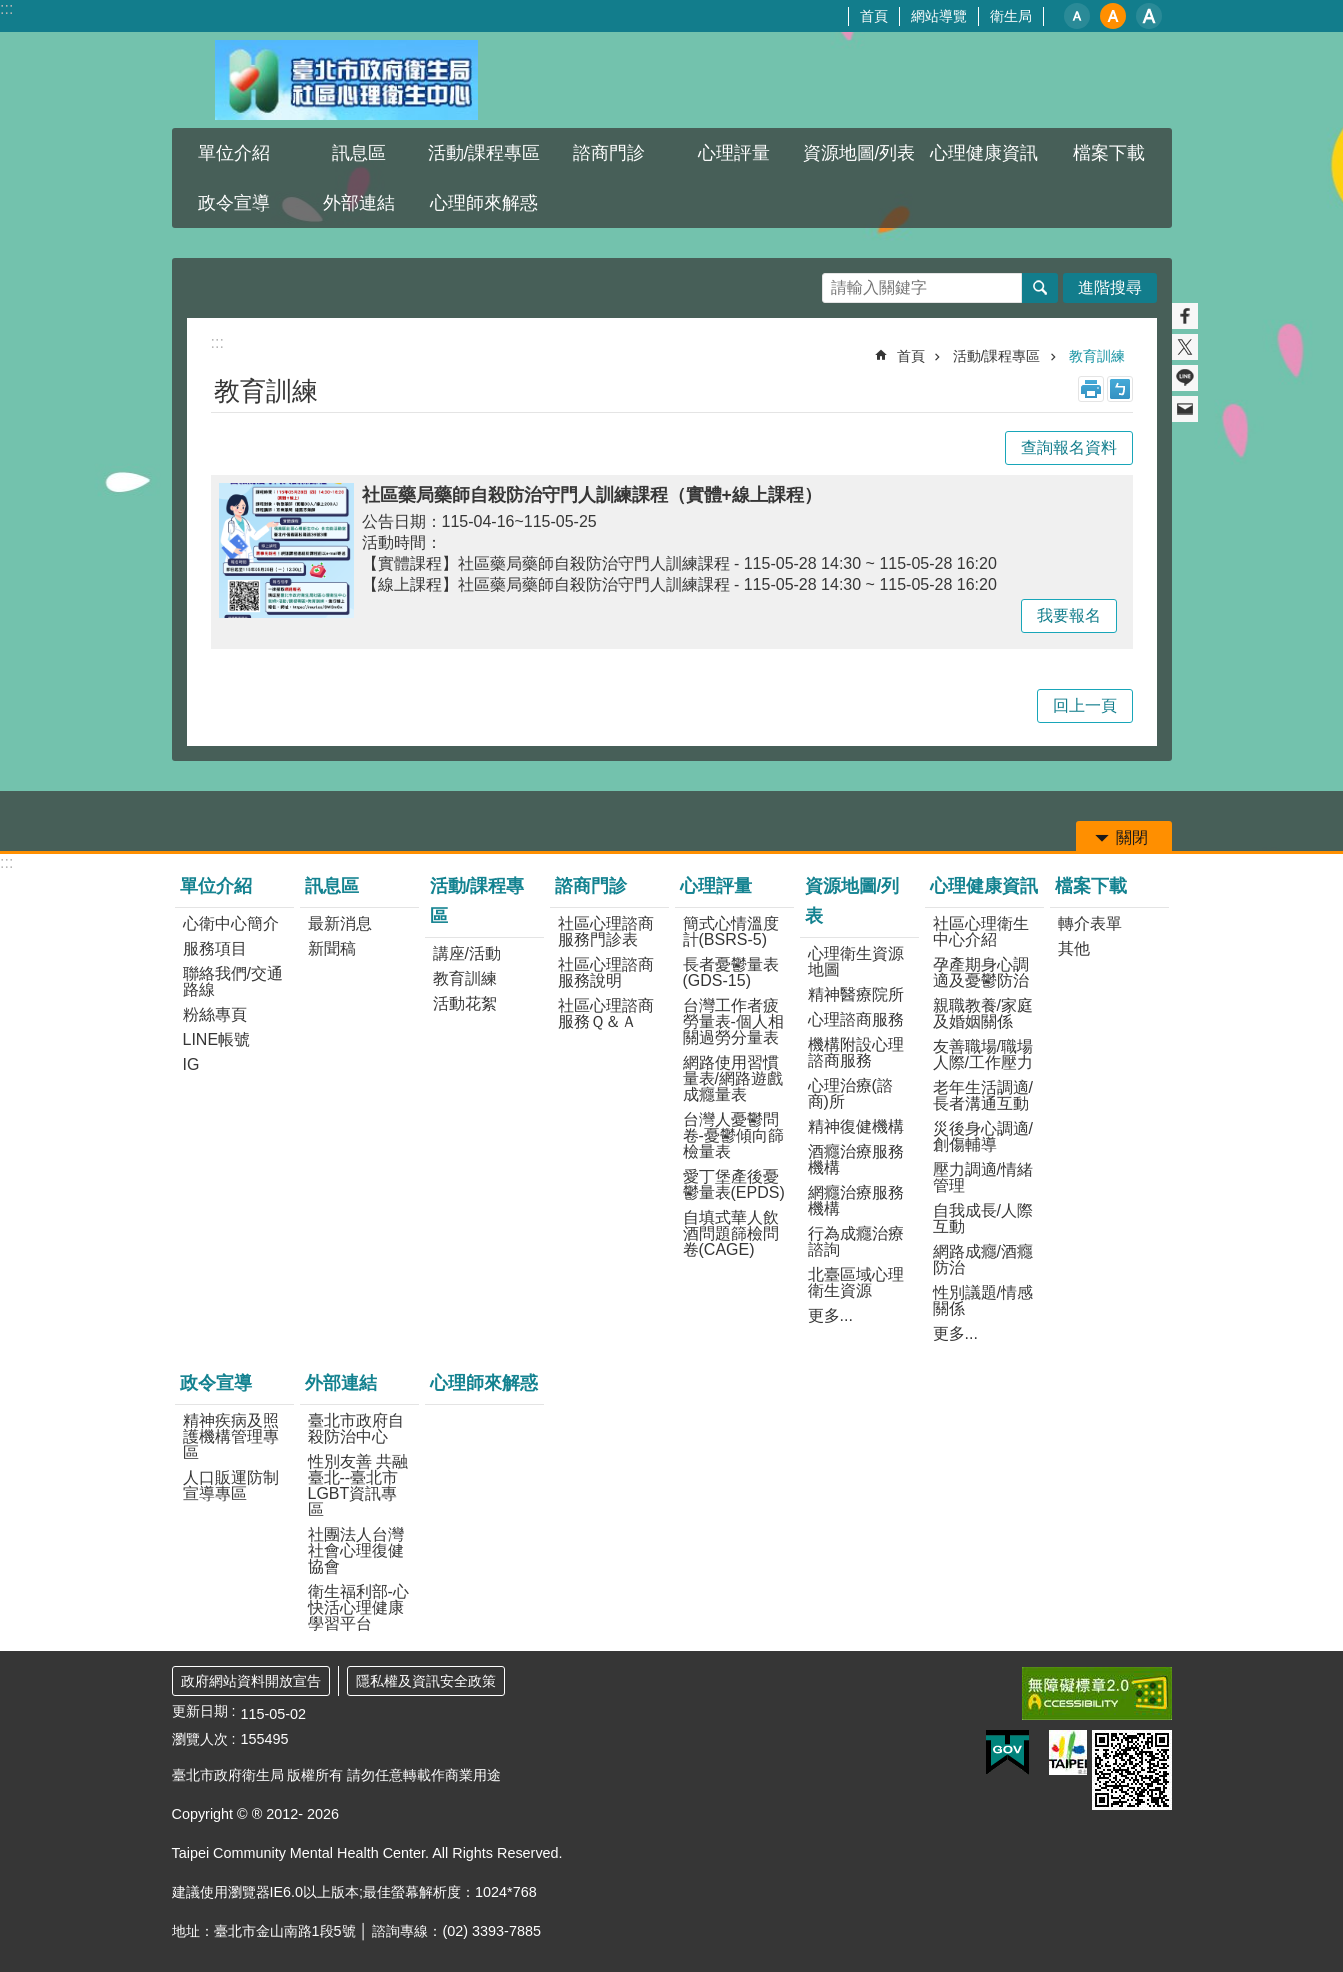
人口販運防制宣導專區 (231, 1485)
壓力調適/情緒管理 (983, 1177)
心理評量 (734, 153)
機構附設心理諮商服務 (856, 1052)
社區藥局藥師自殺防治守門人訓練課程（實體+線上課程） (592, 495)
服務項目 (215, 948)
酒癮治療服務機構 (856, 1159)
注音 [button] (1120, 389)
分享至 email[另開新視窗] (1185, 409)
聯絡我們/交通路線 (233, 981)
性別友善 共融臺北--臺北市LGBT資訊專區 (358, 1485)
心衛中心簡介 (231, 923)
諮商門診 (609, 153)
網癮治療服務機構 (856, 1200)
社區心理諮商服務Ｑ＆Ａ (606, 1013)
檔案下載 (1109, 153)
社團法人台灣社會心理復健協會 (356, 1550)
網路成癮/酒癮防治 (983, 1259)
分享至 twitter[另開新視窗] (1185, 347)
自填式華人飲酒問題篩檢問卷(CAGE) (731, 1233)
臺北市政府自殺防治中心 (356, 1428)
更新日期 (200, 1711)
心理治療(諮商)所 (850, 1093)
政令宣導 (234, 203)
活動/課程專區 (484, 153)
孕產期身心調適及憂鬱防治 (981, 972)
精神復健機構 (856, 1126)
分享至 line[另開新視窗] (1185, 378)
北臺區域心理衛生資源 (856, 1282)
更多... (830, 1315)
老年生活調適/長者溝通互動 (983, 1095)
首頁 (874, 16)
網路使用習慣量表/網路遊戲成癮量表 (733, 1078)
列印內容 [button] (1091, 389)
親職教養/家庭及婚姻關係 (983, 1013)
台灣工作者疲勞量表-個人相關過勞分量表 (733, 1021)
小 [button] (1077, 16)
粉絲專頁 (215, 1014)
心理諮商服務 (856, 1019)
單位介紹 (234, 153)
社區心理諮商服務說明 (606, 972)
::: (6, 8)
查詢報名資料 (1069, 447)
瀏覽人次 (200, 1739)
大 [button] (1149, 16)
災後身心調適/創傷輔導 (983, 1136)
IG (191, 1064)
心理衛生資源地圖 (856, 961)
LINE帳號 (217, 1039)
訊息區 (359, 153)
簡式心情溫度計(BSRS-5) (731, 931)
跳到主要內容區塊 (10, 10)
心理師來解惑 (484, 203)
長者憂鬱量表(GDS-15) (731, 972)
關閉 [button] (1132, 837)
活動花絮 (465, 1003)
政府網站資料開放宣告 (251, 1681)
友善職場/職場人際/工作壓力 (983, 1054)
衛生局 (1011, 16)
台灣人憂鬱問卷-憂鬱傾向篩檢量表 (733, 1135)
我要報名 (1069, 615)
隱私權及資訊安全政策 (426, 1681)
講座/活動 (467, 953)
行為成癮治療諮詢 (856, 1241)
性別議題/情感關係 (983, 1300)
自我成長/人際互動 (983, 1218)
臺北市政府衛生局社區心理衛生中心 (347, 80)
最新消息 (340, 923)
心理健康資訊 (984, 153)
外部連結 (359, 203)
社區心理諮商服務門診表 (606, 931)
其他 (1074, 948)
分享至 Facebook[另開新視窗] (1185, 316)
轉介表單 (1090, 923)
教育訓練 (1097, 356)
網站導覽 (939, 16)
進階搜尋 (1110, 287)
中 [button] (1113, 16)
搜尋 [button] (1040, 288)
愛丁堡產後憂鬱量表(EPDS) (734, 1184)
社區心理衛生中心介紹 (981, 931)
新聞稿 (332, 948)
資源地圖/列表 (859, 153)
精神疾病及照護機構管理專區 (231, 1436)
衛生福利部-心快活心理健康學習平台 (358, 1607)
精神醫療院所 (856, 994)
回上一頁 (1085, 705)
